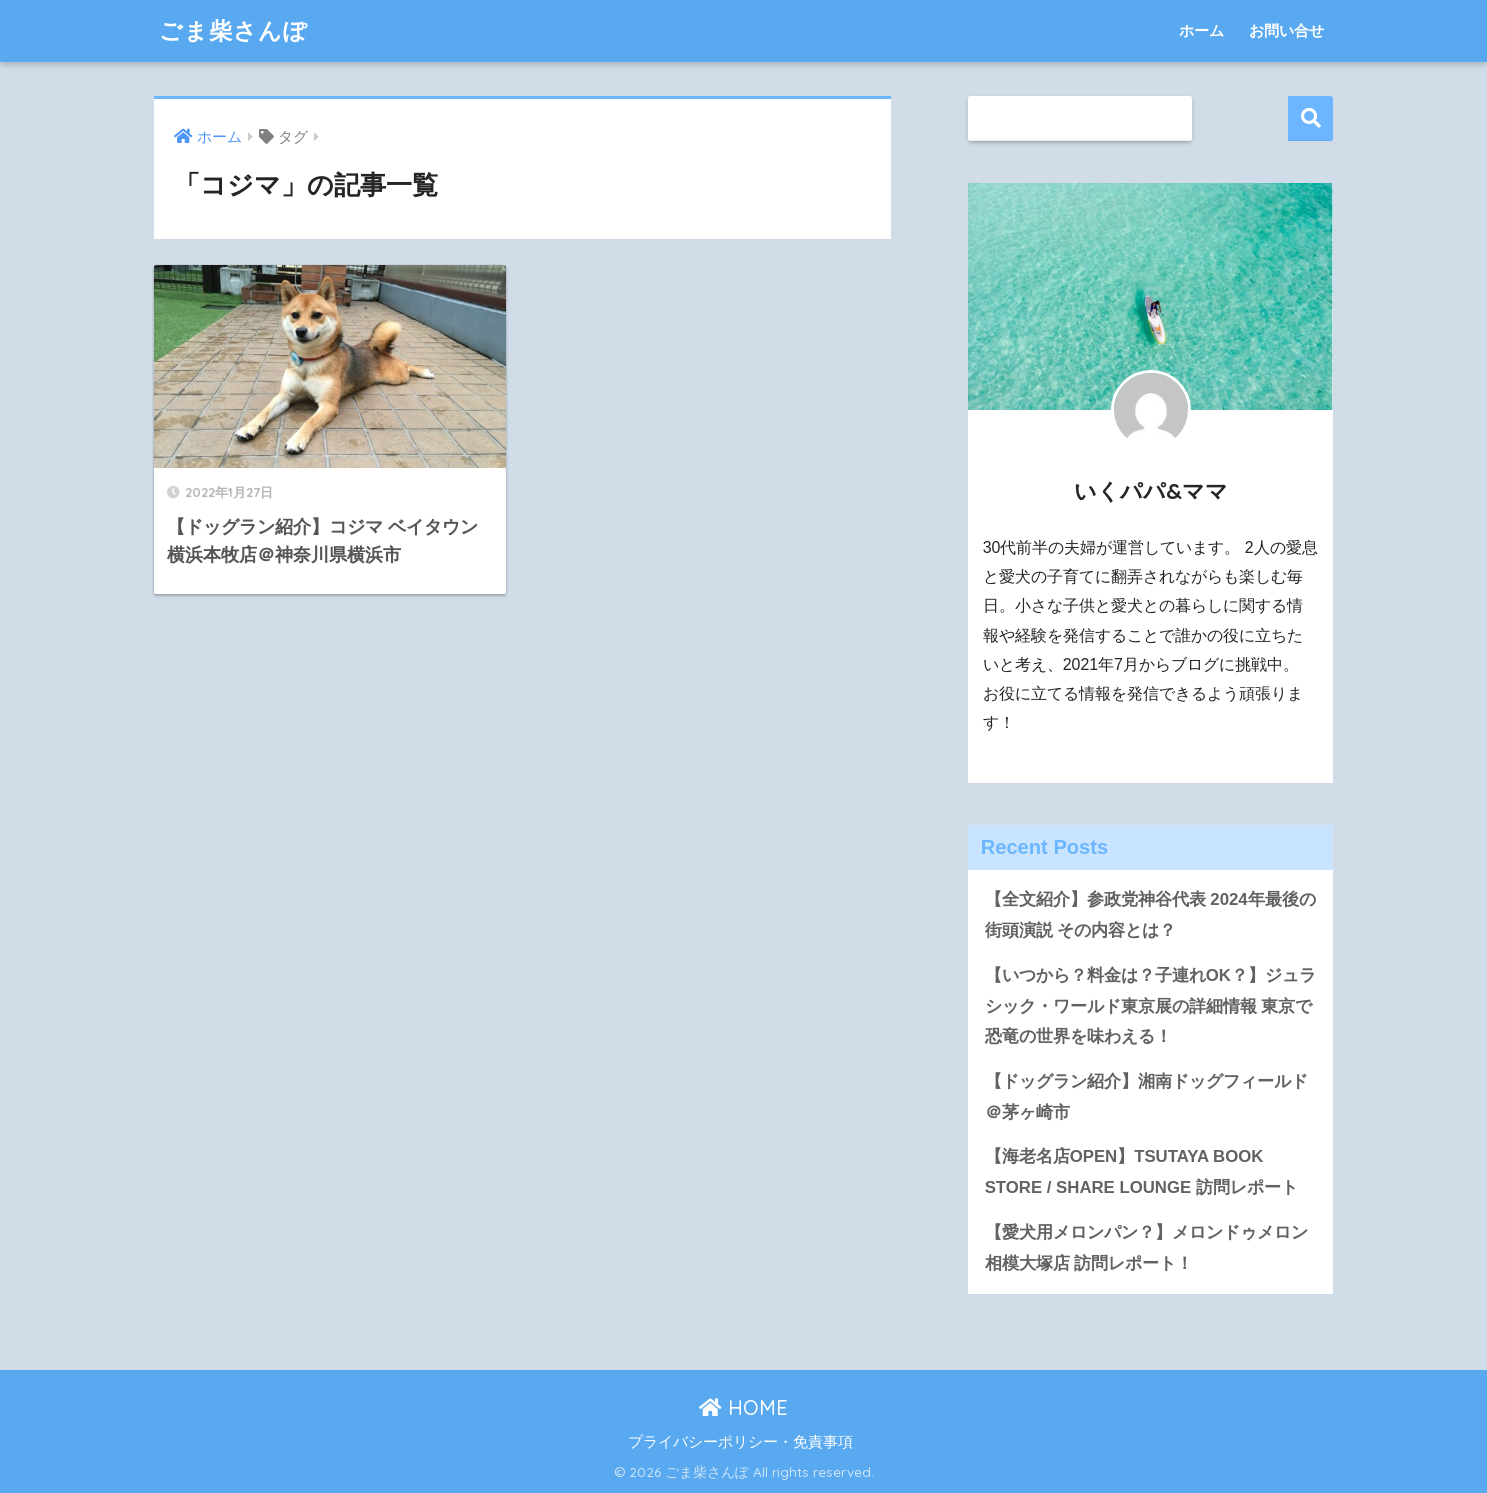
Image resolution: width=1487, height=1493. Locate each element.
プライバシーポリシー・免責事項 (740, 1442)
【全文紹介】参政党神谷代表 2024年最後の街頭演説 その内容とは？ (1150, 915)
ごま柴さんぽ (233, 30)
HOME (743, 1407)
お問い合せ (1286, 30)
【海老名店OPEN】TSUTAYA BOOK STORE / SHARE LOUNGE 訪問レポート (1141, 1172)
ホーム (1201, 30)
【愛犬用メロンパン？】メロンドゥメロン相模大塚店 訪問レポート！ (1146, 1248)
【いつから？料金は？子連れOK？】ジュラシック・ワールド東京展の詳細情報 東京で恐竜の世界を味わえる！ (1150, 1006)
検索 (1310, 118)
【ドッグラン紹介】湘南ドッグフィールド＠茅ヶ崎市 (1146, 1097)
